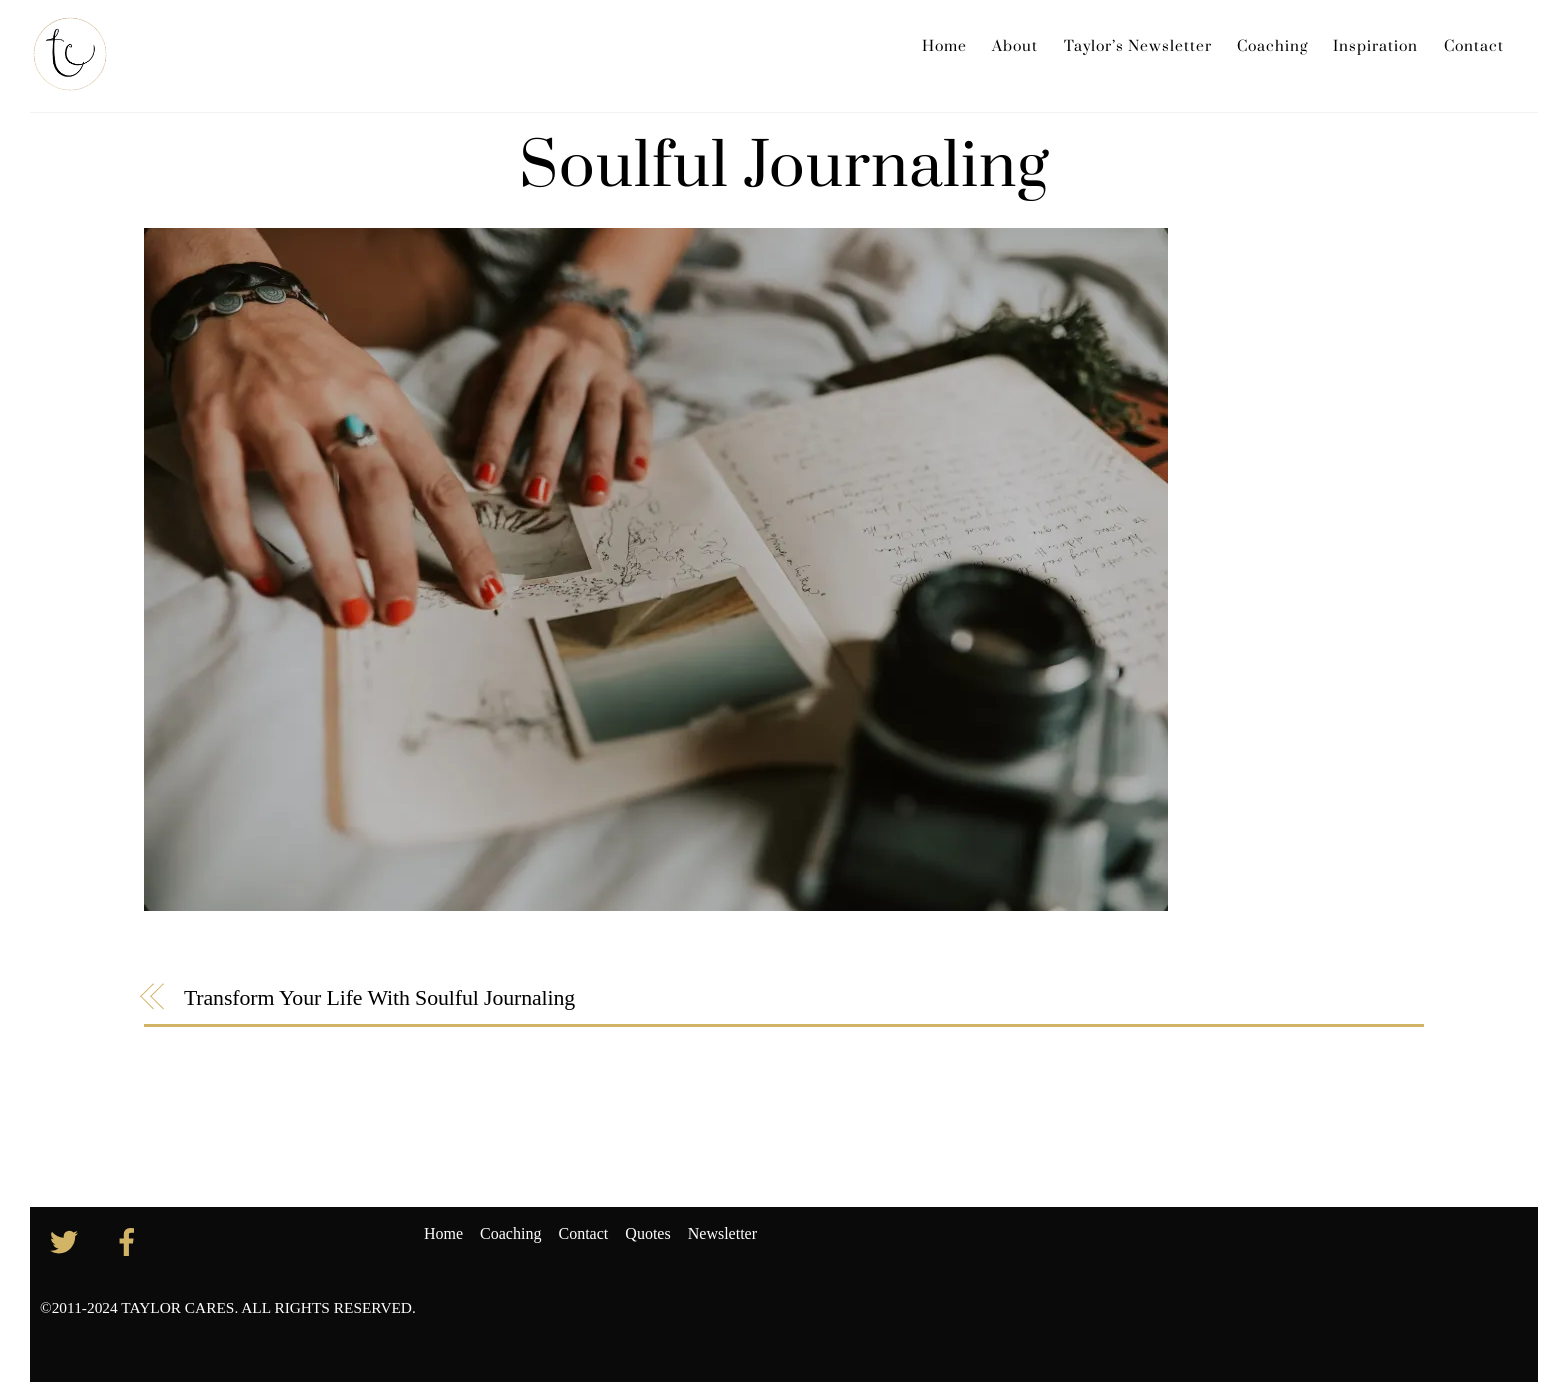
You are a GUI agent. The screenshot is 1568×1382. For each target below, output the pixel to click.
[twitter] (67, 1240)
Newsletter (722, 1233)
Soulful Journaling (784, 167)
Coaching (1272, 46)
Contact (1474, 46)
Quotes (647, 1233)
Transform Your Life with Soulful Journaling (379, 998)
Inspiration (1375, 46)
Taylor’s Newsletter (1138, 46)
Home (944, 46)
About (1015, 46)
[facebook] (130, 1240)
